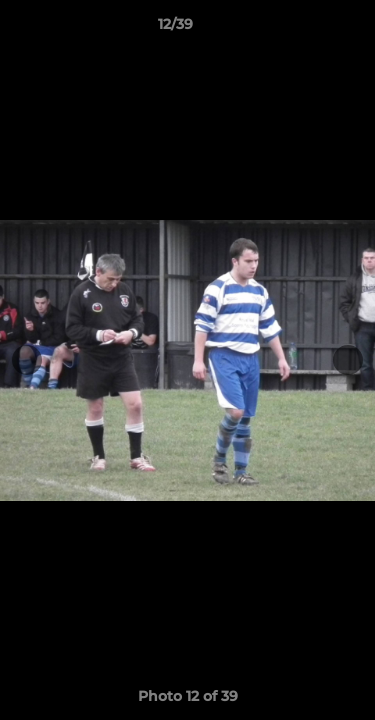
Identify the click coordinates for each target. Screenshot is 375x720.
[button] (303, 29)
